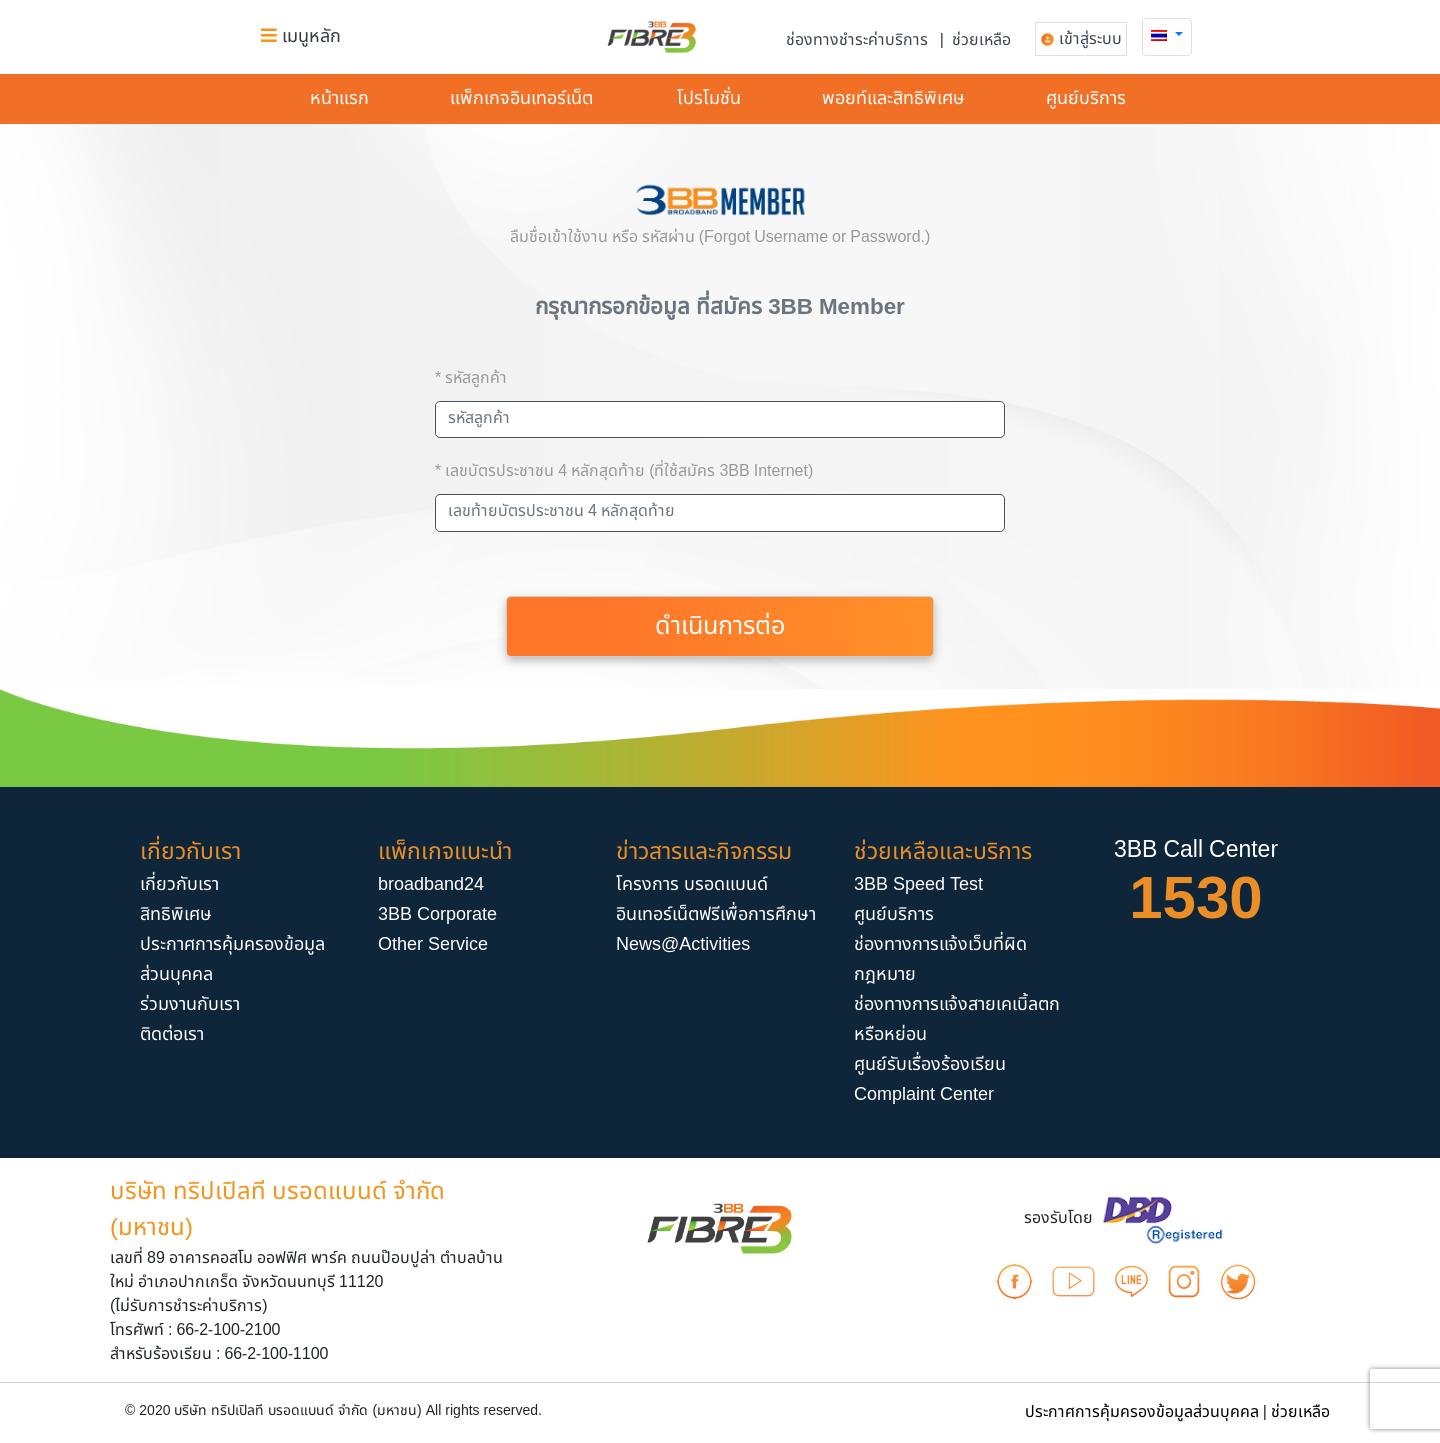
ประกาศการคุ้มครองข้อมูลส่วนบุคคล (1142, 1412)
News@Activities (683, 944)
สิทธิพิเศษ (176, 914)
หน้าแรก (339, 98)
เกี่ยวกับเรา (179, 884)
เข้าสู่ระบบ (1090, 39)
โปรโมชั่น (709, 98)
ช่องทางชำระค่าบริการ (857, 40)
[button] (1167, 35)
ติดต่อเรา (172, 1034)
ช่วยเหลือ (981, 40)
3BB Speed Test (918, 884)
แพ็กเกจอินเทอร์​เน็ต (521, 98)
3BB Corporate (437, 914)
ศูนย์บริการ (1086, 98)
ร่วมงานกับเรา (190, 1004)
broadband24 (431, 884)
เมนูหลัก (301, 36)
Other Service (433, 944)
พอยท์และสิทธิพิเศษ (893, 98)
